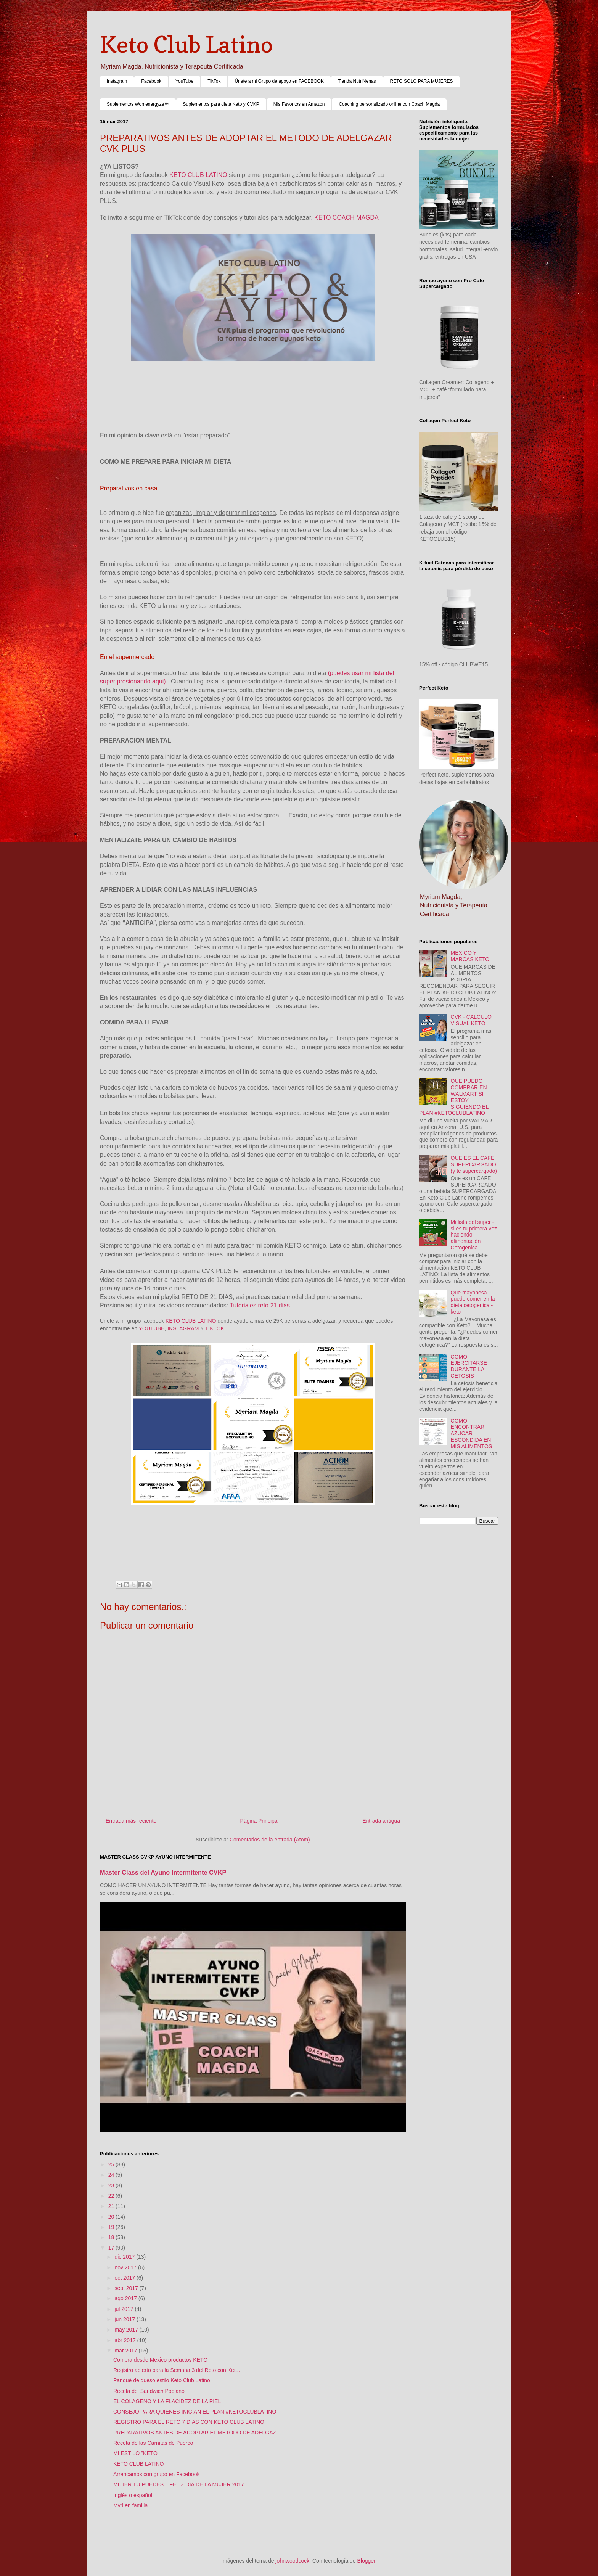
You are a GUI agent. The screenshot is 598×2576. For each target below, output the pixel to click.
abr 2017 (125, 2340)
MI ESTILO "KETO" (136, 2453)
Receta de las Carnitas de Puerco (153, 2443)
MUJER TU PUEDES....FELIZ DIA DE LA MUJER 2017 (178, 2484)
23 (112, 2185)
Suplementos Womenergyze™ (138, 104)
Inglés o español (132, 2495)
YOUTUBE (150, 1328)
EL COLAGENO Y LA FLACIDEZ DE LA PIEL (167, 2401)
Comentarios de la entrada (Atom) (270, 1839)
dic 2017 (125, 2257)
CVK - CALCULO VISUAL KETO (471, 1020)
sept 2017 (126, 2288)
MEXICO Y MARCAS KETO (470, 956)
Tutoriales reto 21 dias (260, 1305)
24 (112, 2175)
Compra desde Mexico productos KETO (160, 2360)
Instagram (117, 81)
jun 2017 (125, 2319)
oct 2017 (125, 2278)
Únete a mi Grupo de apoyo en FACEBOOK (279, 81)
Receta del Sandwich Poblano (149, 2391)
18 (112, 2237)
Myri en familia (130, 2505)
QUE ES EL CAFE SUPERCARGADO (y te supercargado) (474, 1164)
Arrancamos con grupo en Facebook (156, 2474)
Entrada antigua (381, 1821)
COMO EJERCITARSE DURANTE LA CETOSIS (469, 1366)
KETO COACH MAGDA (347, 217)
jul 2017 (124, 2309)
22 (112, 2196)
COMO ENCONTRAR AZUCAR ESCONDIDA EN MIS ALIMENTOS (471, 1433)
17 (112, 2248)
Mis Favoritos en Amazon (299, 104)
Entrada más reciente (131, 1821)
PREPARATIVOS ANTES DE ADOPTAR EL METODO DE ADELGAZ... (197, 2433)
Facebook (151, 81)
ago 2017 (126, 2298)
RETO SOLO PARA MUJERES (421, 81)
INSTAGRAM (183, 1328)
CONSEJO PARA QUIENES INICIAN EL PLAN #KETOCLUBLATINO (194, 2412)
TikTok (213, 81)
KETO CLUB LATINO (199, 175)
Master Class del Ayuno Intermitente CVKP (163, 1872)
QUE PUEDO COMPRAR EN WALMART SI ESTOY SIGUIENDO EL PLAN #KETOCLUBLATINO (454, 1097)
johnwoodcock (293, 2561)
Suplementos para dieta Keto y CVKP (221, 104)
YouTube (184, 81)
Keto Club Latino (186, 44)
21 (112, 2206)
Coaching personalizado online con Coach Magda (389, 104)
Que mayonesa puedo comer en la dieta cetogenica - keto (473, 1302)
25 (112, 2164)
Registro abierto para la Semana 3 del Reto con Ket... (176, 2370)
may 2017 (126, 2330)
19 (112, 2227)
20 (112, 2217)
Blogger (366, 2561)
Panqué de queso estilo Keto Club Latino (161, 2380)
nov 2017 (126, 2267)
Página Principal (259, 1821)
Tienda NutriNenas (357, 81)
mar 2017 (126, 2351)
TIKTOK (214, 1328)
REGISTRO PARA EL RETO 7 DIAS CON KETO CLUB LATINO (188, 2422)
